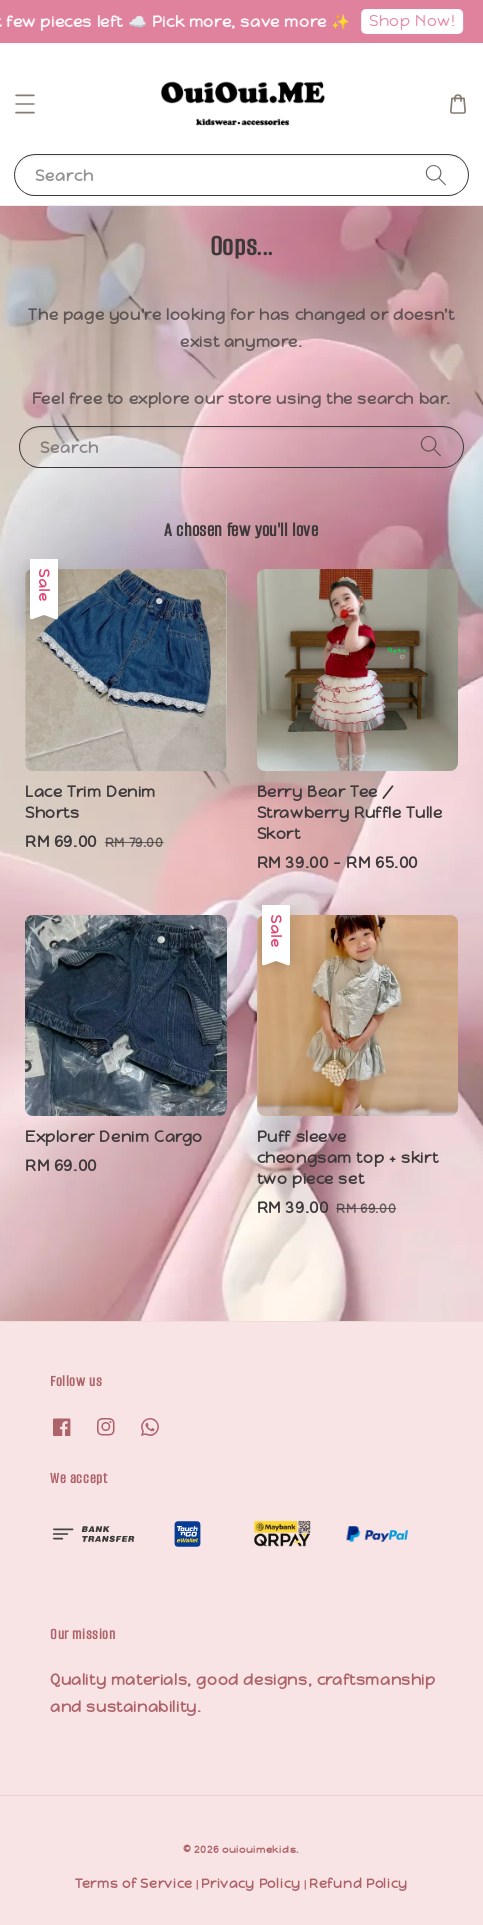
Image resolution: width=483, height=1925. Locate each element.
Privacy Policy (251, 1883)
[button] (25, 104)
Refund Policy (358, 1883)
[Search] (436, 174)
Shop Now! (418, 20)
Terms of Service (134, 1883)
